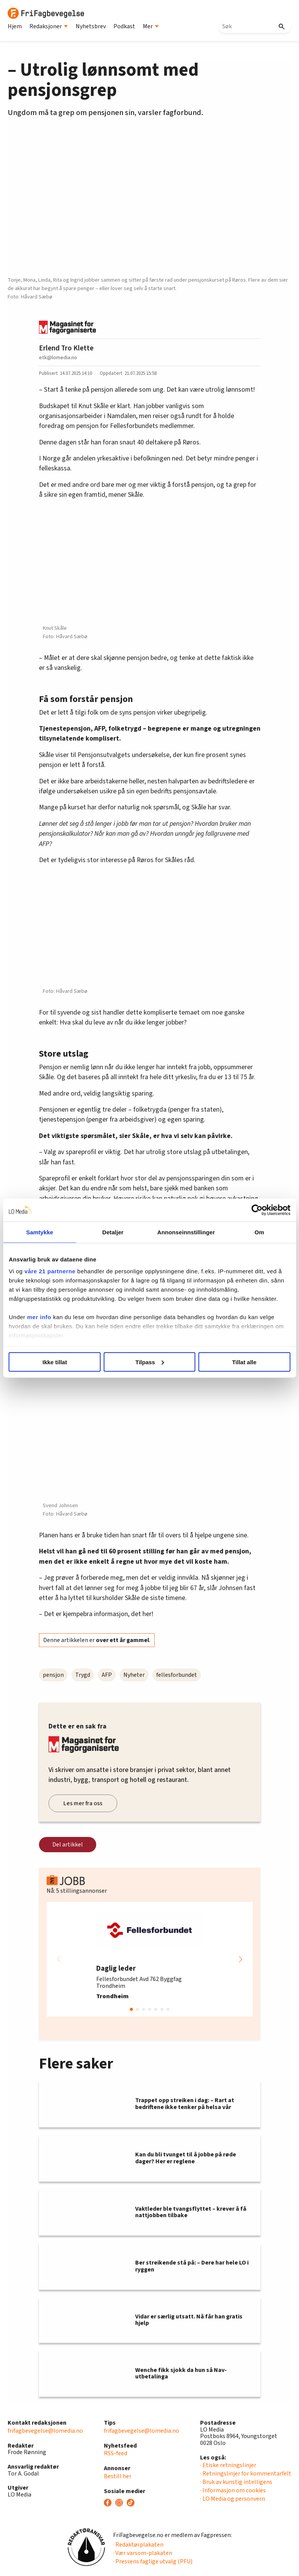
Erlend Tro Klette (66, 348)
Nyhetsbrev (91, 26)
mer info (39, 1317)
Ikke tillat (54, 1362)
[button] (240, 1959)
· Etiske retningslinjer (228, 2465)
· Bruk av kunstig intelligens (236, 2482)
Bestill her (117, 2476)
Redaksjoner (48, 26)
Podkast (124, 26)
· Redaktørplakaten (138, 2544)
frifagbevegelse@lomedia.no (45, 2431)
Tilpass (150, 1362)
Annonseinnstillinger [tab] (186, 1232)
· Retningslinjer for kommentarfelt (245, 2473)
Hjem (15, 26)
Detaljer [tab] (113, 1232)
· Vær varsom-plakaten (142, 2553)
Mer (151, 26)
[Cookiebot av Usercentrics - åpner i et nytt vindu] (256, 1210)
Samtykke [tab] (39, 1232)
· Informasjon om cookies (233, 2490)
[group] (150, 1959)
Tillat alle (244, 1362)
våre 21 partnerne (50, 1271)
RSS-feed (115, 2453)
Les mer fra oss (82, 1803)
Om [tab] (259, 1232)
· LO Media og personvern (232, 2499)
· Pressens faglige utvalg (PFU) (152, 2561)
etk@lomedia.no (58, 357)
